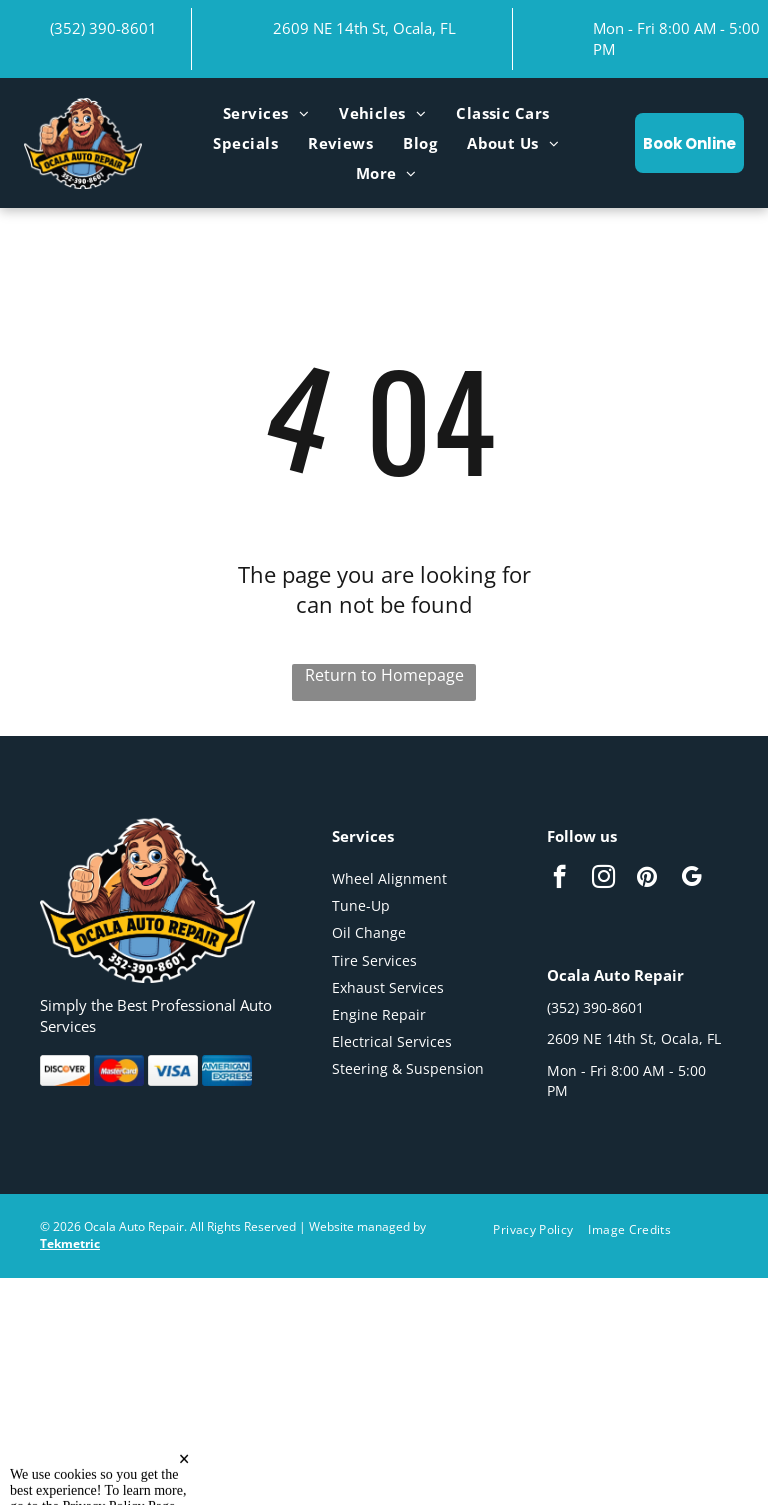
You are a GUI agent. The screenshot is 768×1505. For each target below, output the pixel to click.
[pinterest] (647, 879)
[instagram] (603, 879)
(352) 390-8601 (103, 28)
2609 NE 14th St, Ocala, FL (364, 28)
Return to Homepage (384, 675)
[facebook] (559, 879)
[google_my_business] (691, 879)
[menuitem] (266, 113)
